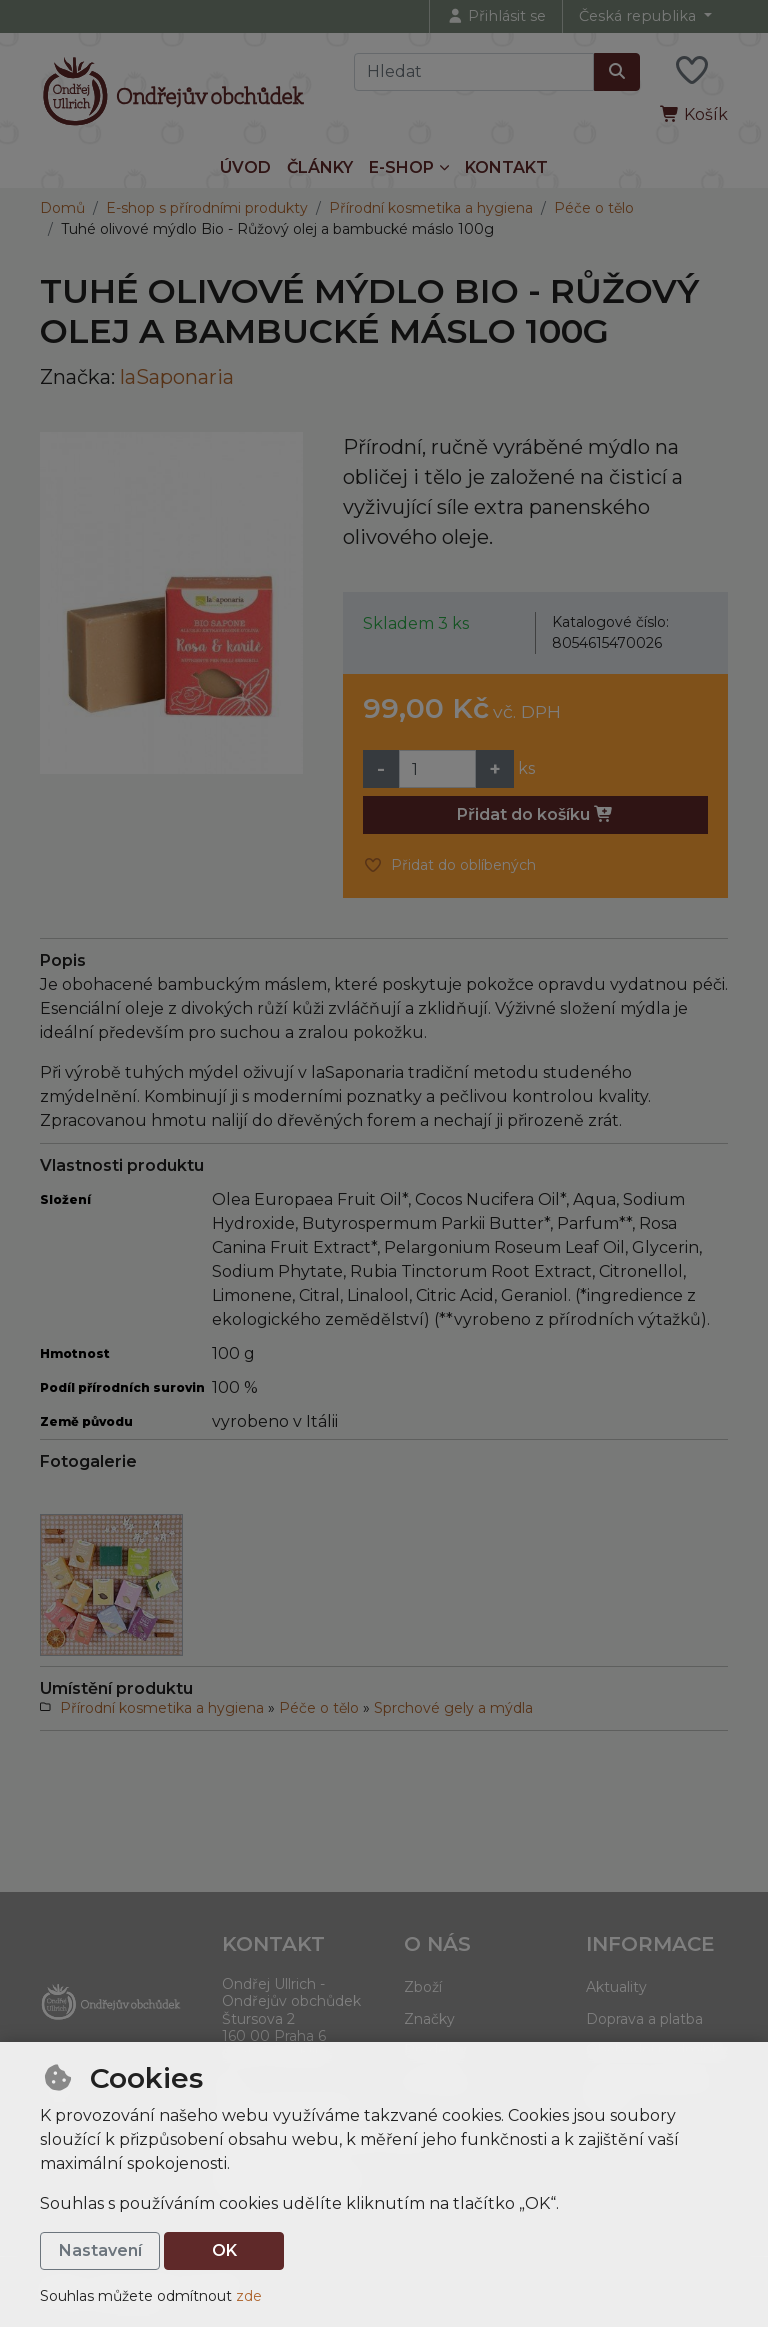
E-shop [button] (401, 167)
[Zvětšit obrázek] (171, 603)
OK (224, 2250)
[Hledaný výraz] (474, 72)
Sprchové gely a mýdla (453, 1708)
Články (320, 167)
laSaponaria (177, 377)
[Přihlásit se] (496, 16)
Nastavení (100, 2250)
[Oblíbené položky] (692, 71)
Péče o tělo (594, 208)
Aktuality (616, 1987)
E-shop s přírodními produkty (207, 208)
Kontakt (506, 167)
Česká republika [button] (639, 16)
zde (249, 2296)
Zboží (423, 1987)
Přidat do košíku (535, 814)
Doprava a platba (644, 2019)
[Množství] (437, 769)
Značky (429, 2019)
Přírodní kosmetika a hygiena (431, 208)
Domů (62, 208)
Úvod (245, 167)
